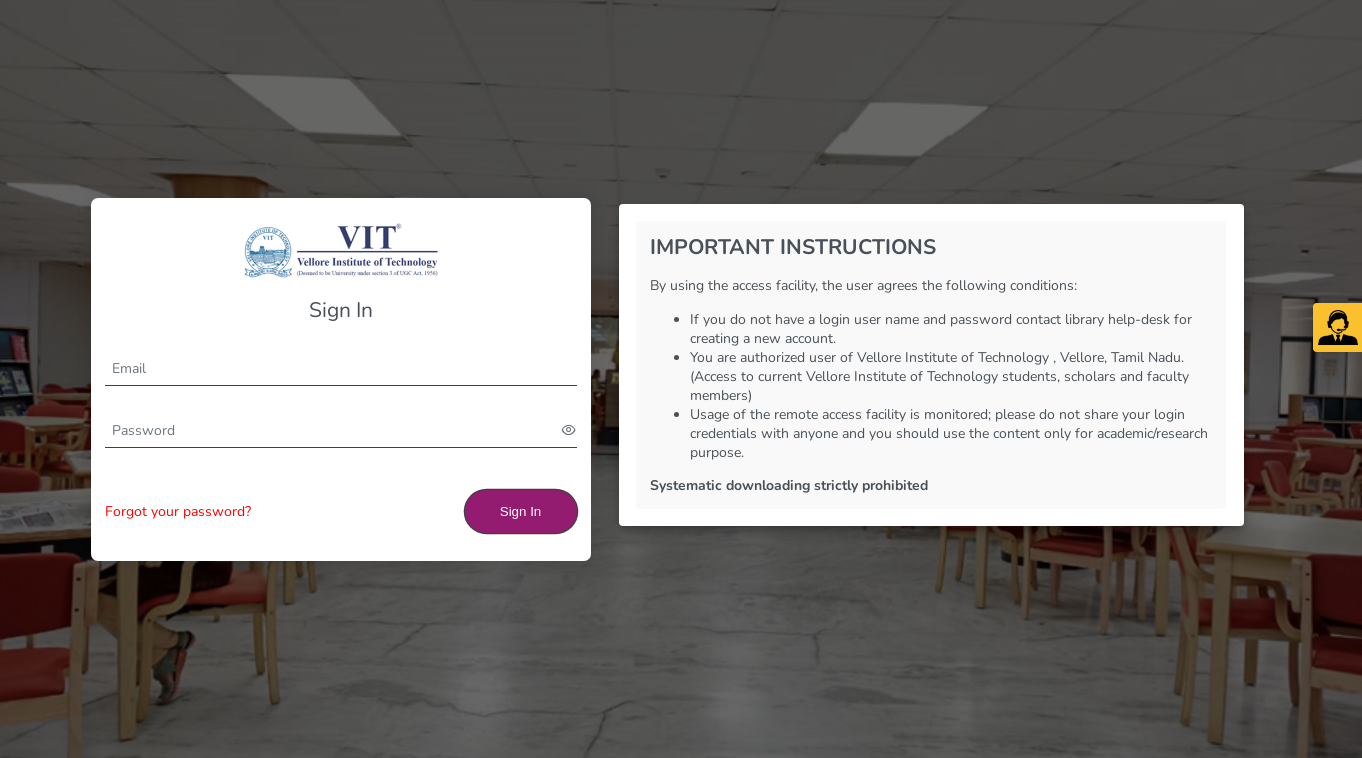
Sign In (521, 511)
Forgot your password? (178, 511)
